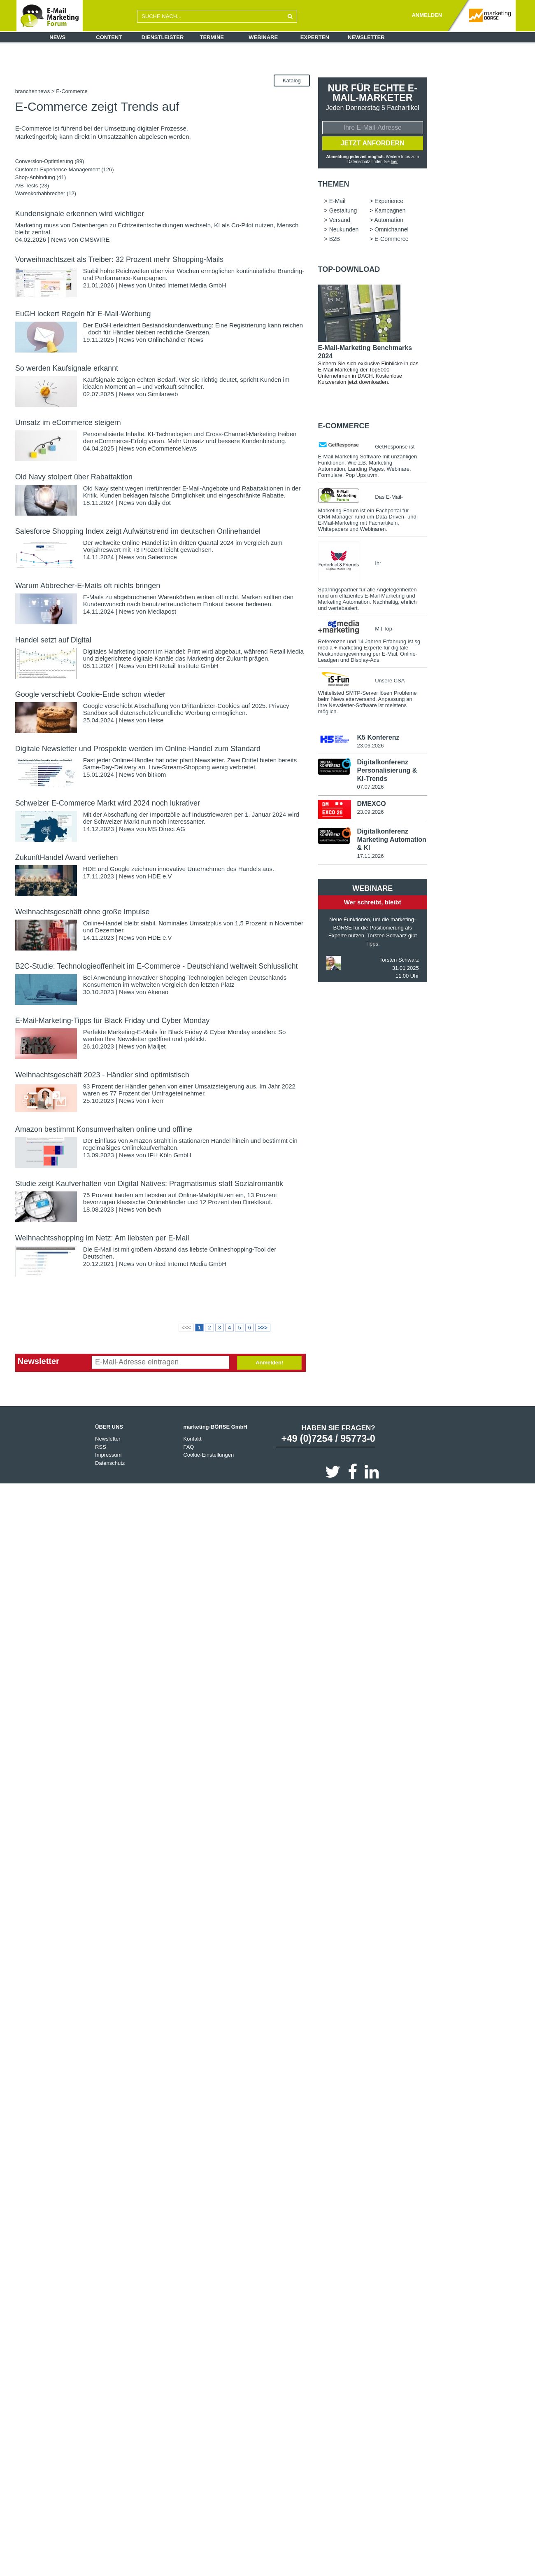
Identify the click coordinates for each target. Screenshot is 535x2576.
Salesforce (162, 557)
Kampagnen (390, 211)
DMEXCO (371, 804)
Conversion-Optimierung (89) (49, 161)
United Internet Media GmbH (187, 285)
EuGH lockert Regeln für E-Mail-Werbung (83, 314)
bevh (154, 1209)
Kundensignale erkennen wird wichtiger (79, 214)
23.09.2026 (370, 813)
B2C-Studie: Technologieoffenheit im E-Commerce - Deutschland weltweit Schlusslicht (156, 966)
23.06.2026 (370, 746)
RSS (100, 1447)
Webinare (263, 37)
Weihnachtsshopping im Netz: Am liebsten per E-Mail (102, 1238)
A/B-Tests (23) (32, 185)
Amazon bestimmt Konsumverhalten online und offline (103, 1129)
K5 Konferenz (378, 738)
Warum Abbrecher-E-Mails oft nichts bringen (87, 586)
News (57, 37)
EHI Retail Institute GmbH (183, 665)
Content (109, 37)
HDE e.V (160, 876)
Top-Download (349, 270)
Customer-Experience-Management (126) (64, 169)
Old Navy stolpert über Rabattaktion (74, 477)
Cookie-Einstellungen (208, 1455)
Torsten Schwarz (399, 961)
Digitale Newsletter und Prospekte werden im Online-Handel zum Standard (138, 749)
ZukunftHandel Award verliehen (66, 857)
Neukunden (344, 230)
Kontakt (192, 1439)
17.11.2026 (370, 857)
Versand (339, 220)
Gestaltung (343, 211)
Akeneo (157, 991)
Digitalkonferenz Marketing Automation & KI (391, 840)
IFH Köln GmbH (169, 1154)
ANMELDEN (427, 15)
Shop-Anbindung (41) (40, 177)
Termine (212, 37)
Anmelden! (269, 1362)
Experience (388, 202)
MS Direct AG (166, 828)
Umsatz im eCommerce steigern (68, 422)
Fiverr (155, 1100)
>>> (263, 1327)
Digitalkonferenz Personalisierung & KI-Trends (387, 771)
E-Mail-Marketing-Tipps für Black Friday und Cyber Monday (112, 1020)
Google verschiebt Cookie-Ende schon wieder (90, 694)
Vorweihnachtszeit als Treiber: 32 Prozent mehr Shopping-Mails (119, 259)
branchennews (32, 91)
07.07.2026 (370, 788)
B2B (334, 239)
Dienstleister (163, 37)
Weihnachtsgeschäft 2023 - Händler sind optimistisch (102, 1075)
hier (394, 162)
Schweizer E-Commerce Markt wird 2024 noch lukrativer (107, 803)
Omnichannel (391, 230)
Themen (333, 185)
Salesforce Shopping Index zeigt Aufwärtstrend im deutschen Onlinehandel (138, 531)
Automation (388, 220)
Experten (314, 37)
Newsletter (366, 37)
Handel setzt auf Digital (53, 640)
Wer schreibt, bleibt (372, 903)
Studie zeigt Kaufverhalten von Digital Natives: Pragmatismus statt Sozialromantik (149, 1183)
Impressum (108, 1455)
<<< (186, 1327)
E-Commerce (391, 239)
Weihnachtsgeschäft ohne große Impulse (82, 912)
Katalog (292, 80)
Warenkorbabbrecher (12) (45, 193)
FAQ (188, 1447)
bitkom (157, 774)
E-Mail (337, 202)
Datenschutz (110, 1463)
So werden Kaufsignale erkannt (66, 368)
